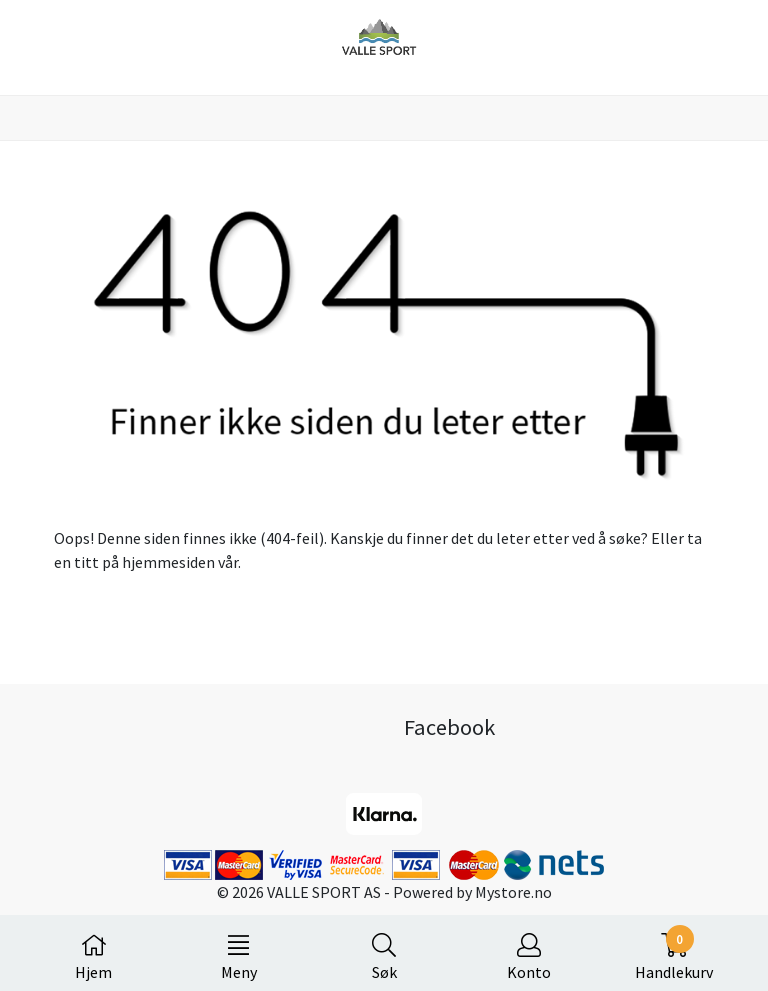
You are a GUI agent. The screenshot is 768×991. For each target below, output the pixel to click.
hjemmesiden (168, 562)
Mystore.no (513, 892)
